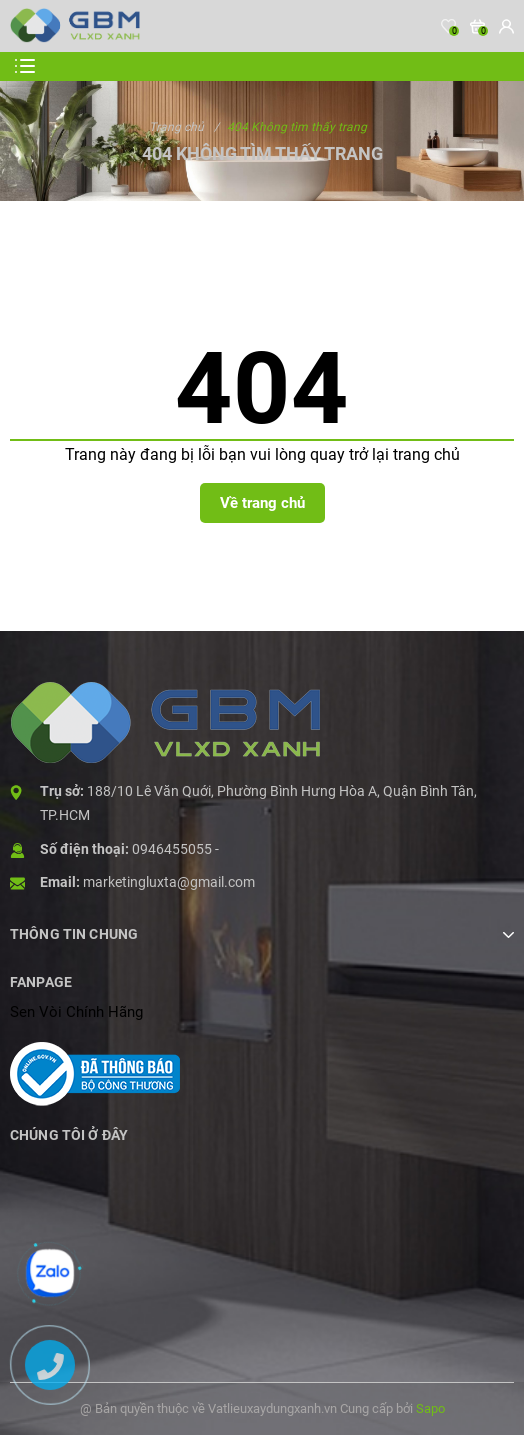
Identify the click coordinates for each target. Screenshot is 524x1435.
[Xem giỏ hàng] (477, 26)
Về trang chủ (262, 503)
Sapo (430, 1408)
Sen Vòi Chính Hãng (76, 1012)
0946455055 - (175, 849)
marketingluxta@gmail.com (169, 882)
